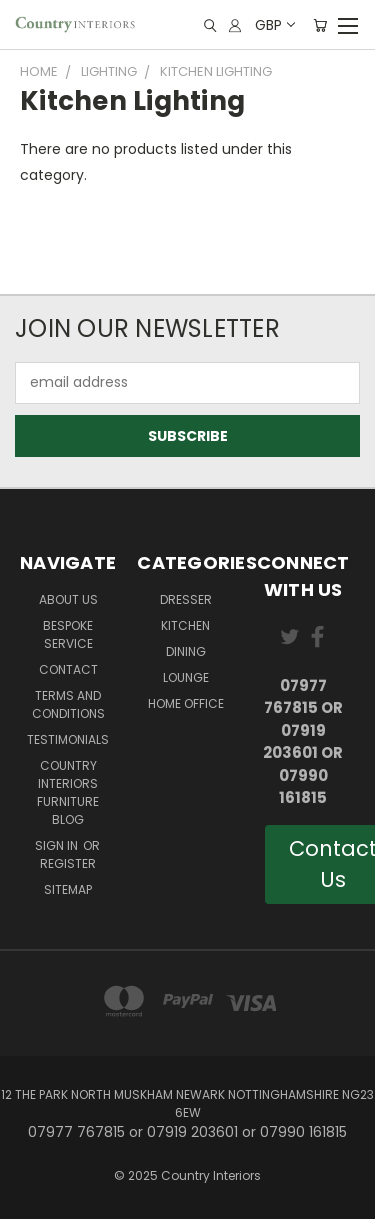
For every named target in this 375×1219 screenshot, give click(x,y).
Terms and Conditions (68, 704)
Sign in (58, 845)
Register (68, 863)
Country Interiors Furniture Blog (68, 792)
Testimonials (68, 739)
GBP (274, 25)
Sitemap (68, 889)
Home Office (186, 703)
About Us (68, 599)
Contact (68, 669)
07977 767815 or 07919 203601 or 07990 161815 (303, 742)
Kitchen (185, 625)
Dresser (186, 599)
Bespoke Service (68, 634)
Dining (186, 651)
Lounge (186, 677)
